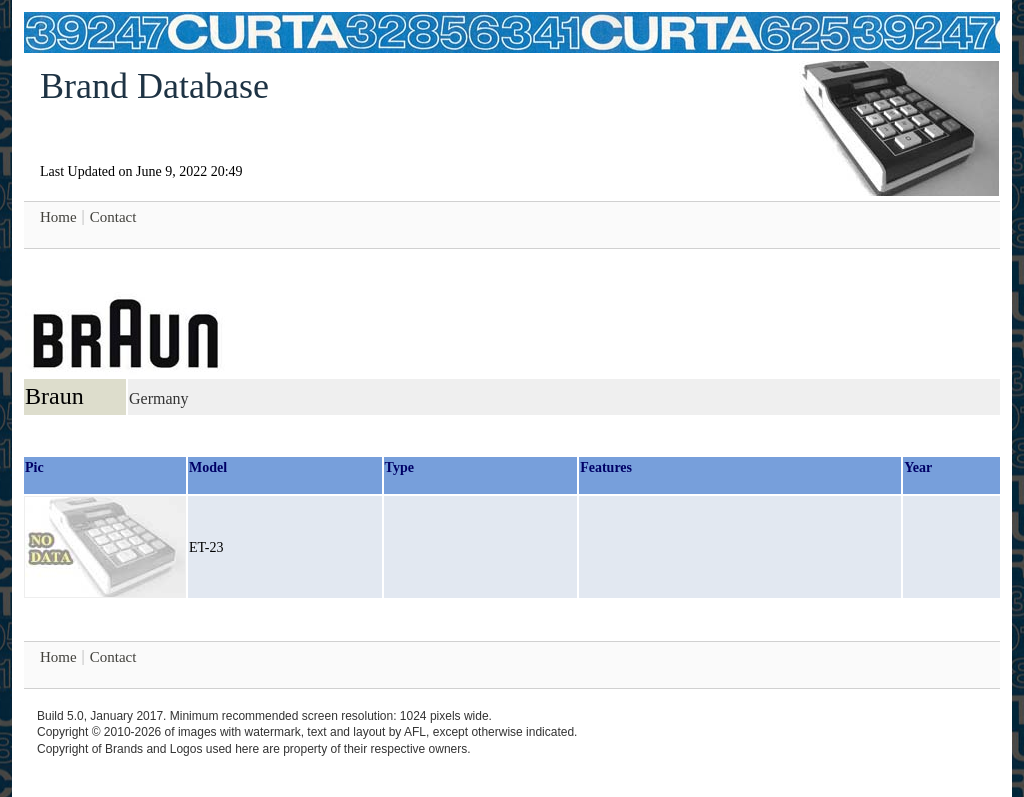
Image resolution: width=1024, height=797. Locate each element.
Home (58, 217)
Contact (113, 217)
